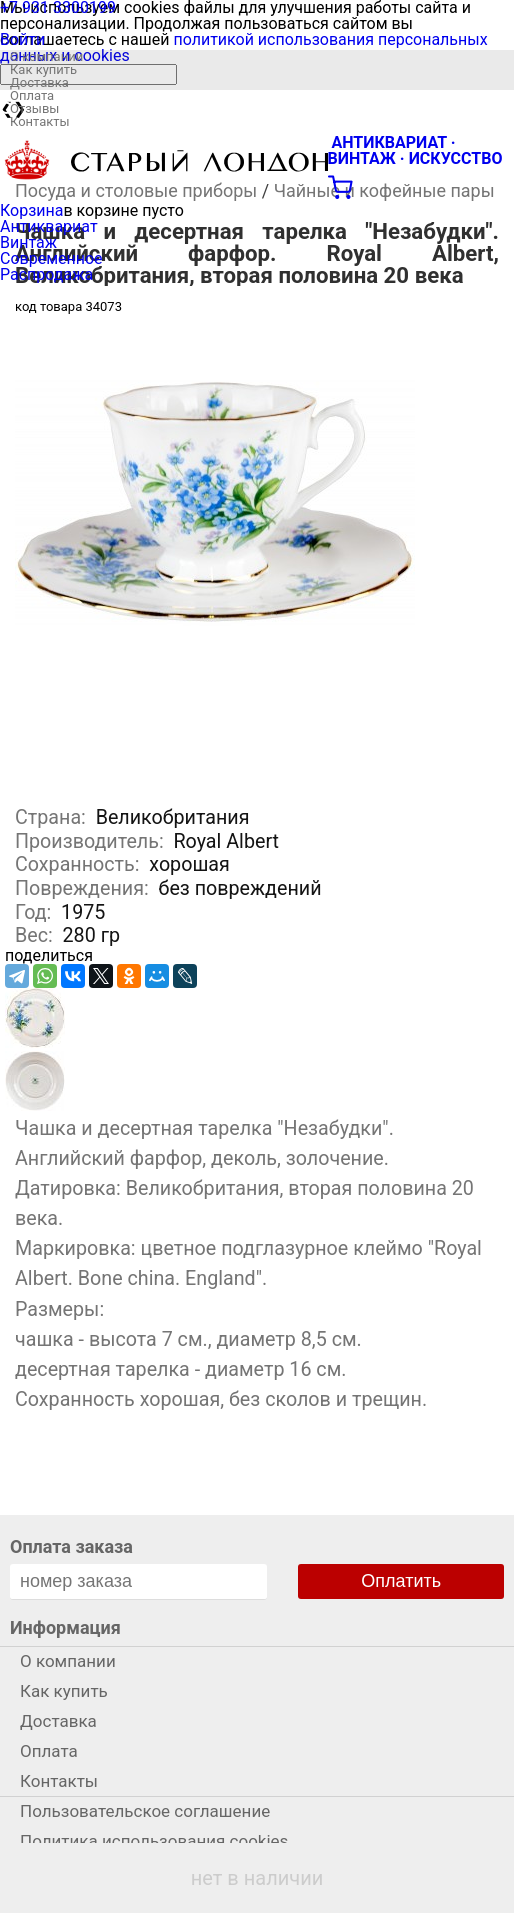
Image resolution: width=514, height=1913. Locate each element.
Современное (51, 258)
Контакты (40, 121)
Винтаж (28, 242)
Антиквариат (49, 226)
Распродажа (46, 274)
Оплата (32, 95)
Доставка (39, 82)
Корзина (31, 210)
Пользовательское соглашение (145, 1811)
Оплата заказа (71, 1546)
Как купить (43, 69)
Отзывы (34, 108)
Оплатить (401, 1581)
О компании (46, 56)
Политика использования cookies (154, 1841)
